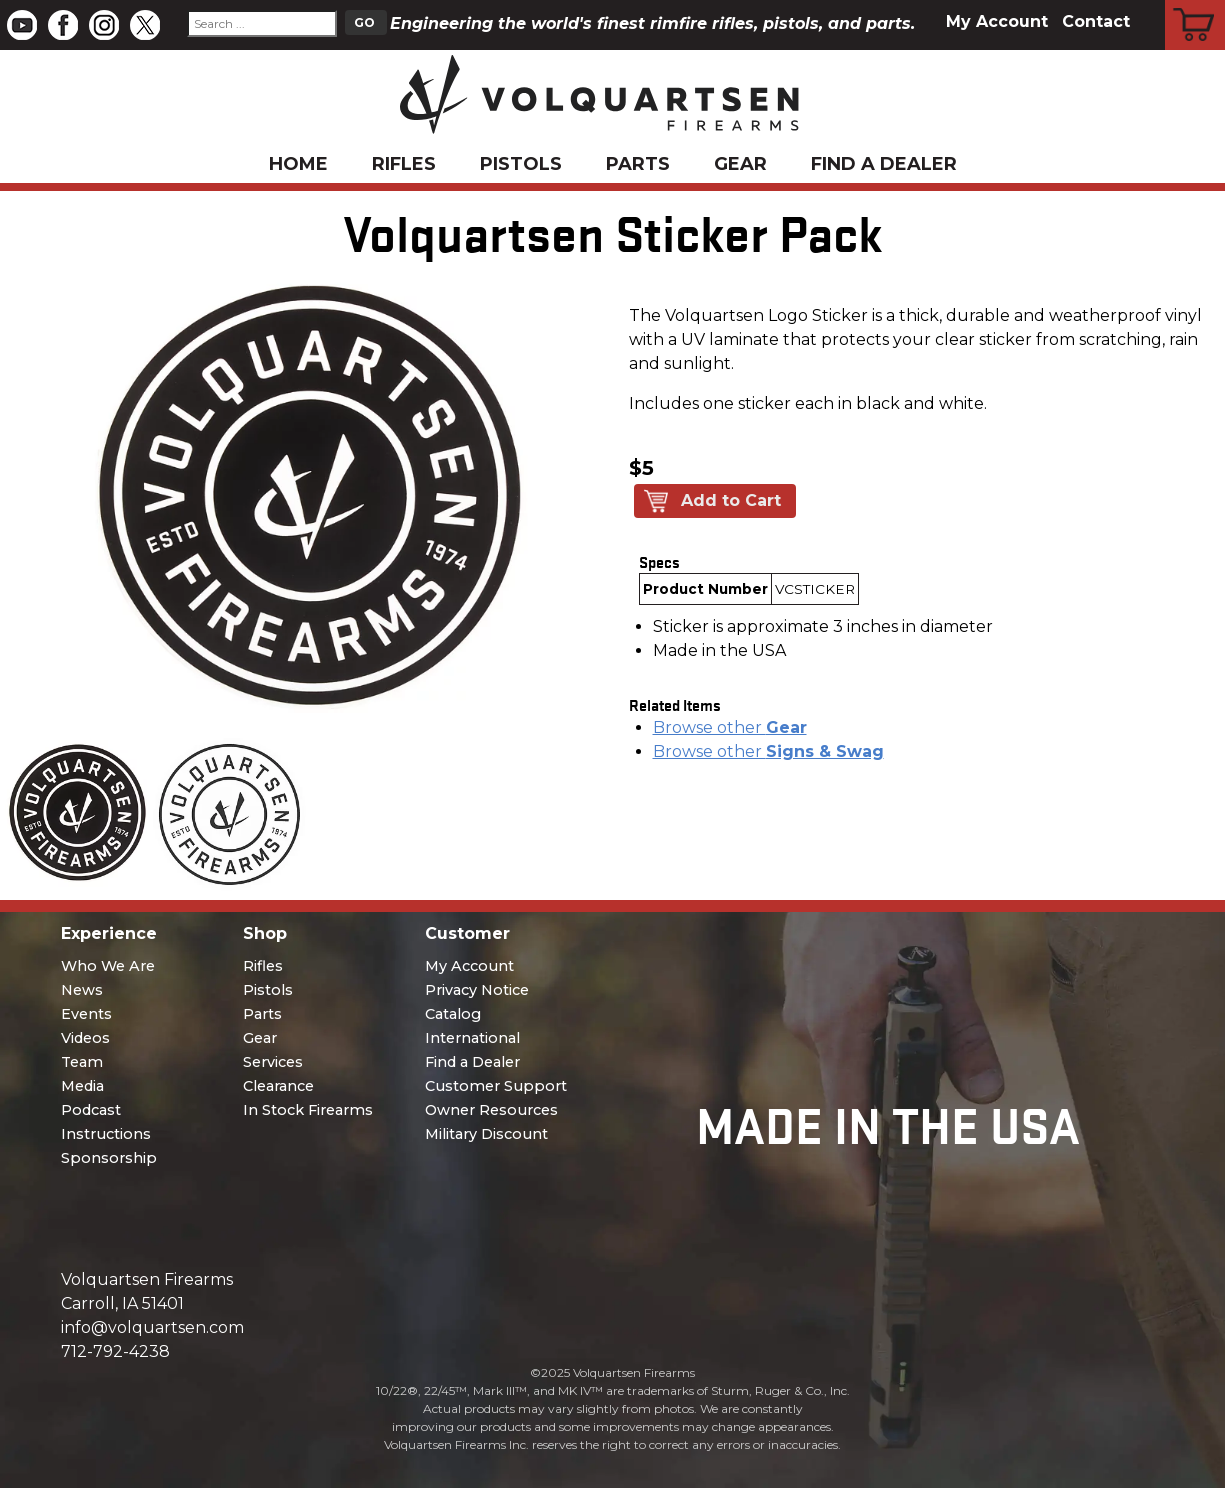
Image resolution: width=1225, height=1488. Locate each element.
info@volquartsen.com (152, 1327)
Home (298, 164)
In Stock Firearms (308, 1110)
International (472, 1038)
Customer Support (496, 1086)
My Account (997, 21)
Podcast (91, 1110)
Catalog (453, 1014)
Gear (740, 164)
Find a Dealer (884, 164)
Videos (85, 1038)
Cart (1195, 3)
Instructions (106, 1134)
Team (82, 1062)
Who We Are (108, 966)
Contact (1096, 21)
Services (273, 1062)
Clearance (278, 1086)
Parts (638, 164)
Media (82, 1086)
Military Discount (486, 1134)
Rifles (404, 164)
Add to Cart (731, 500)
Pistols (521, 164)
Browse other (730, 727)
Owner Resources (491, 1110)
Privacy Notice (477, 990)
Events (86, 1014)
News (82, 990)
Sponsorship (109, 1158)
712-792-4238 (115, 1351)
